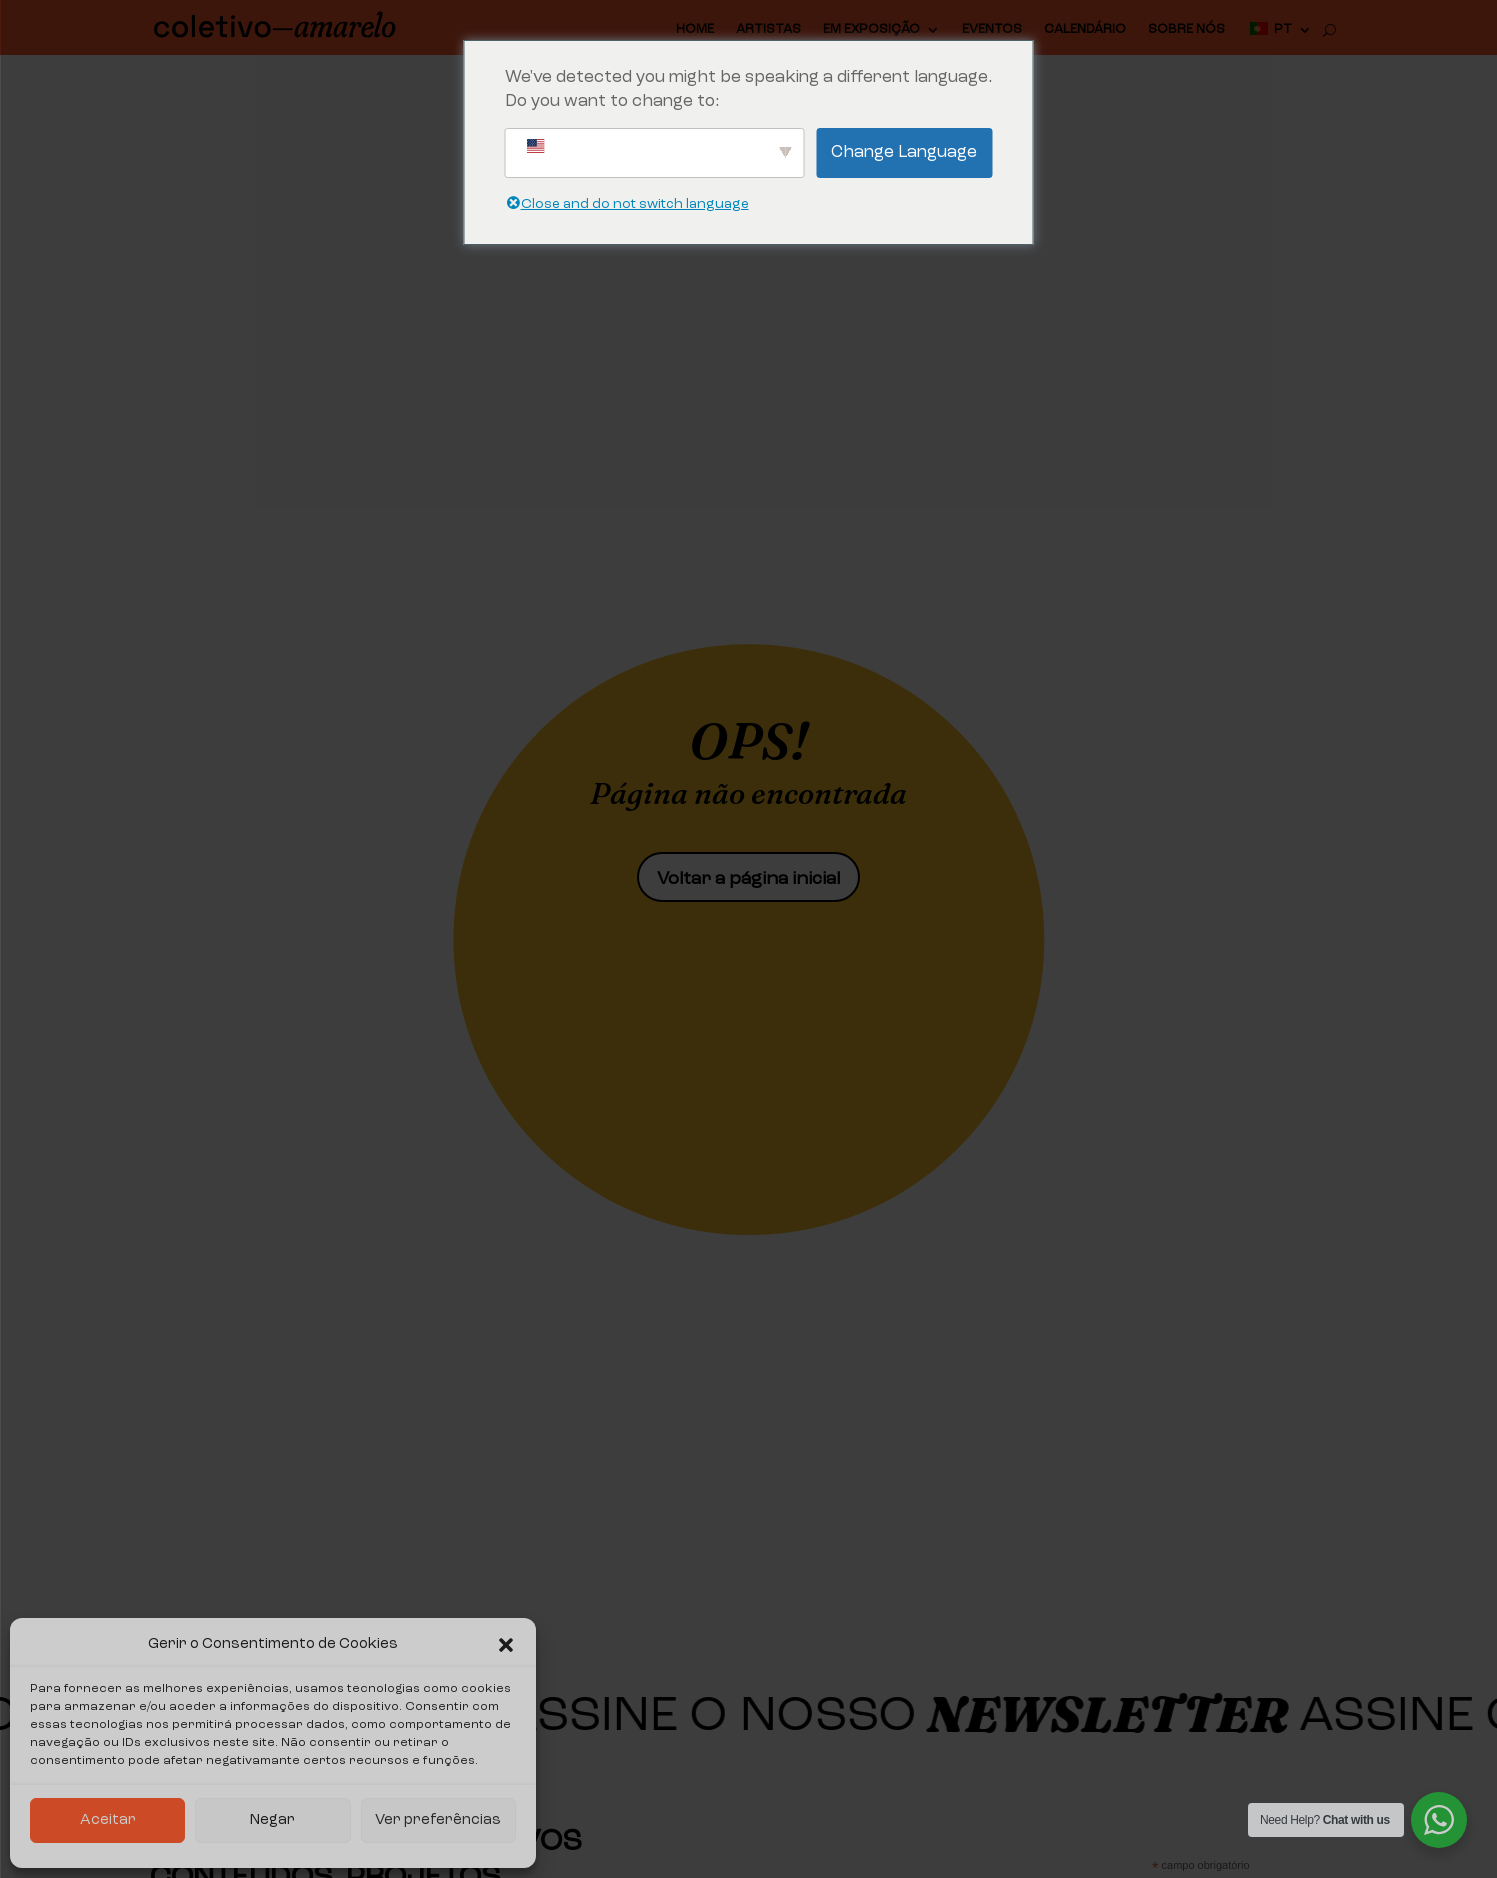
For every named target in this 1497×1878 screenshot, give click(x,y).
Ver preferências (438, 1820)
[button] (506, 1645)
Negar (272, 1820)
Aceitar (108, 1820)
